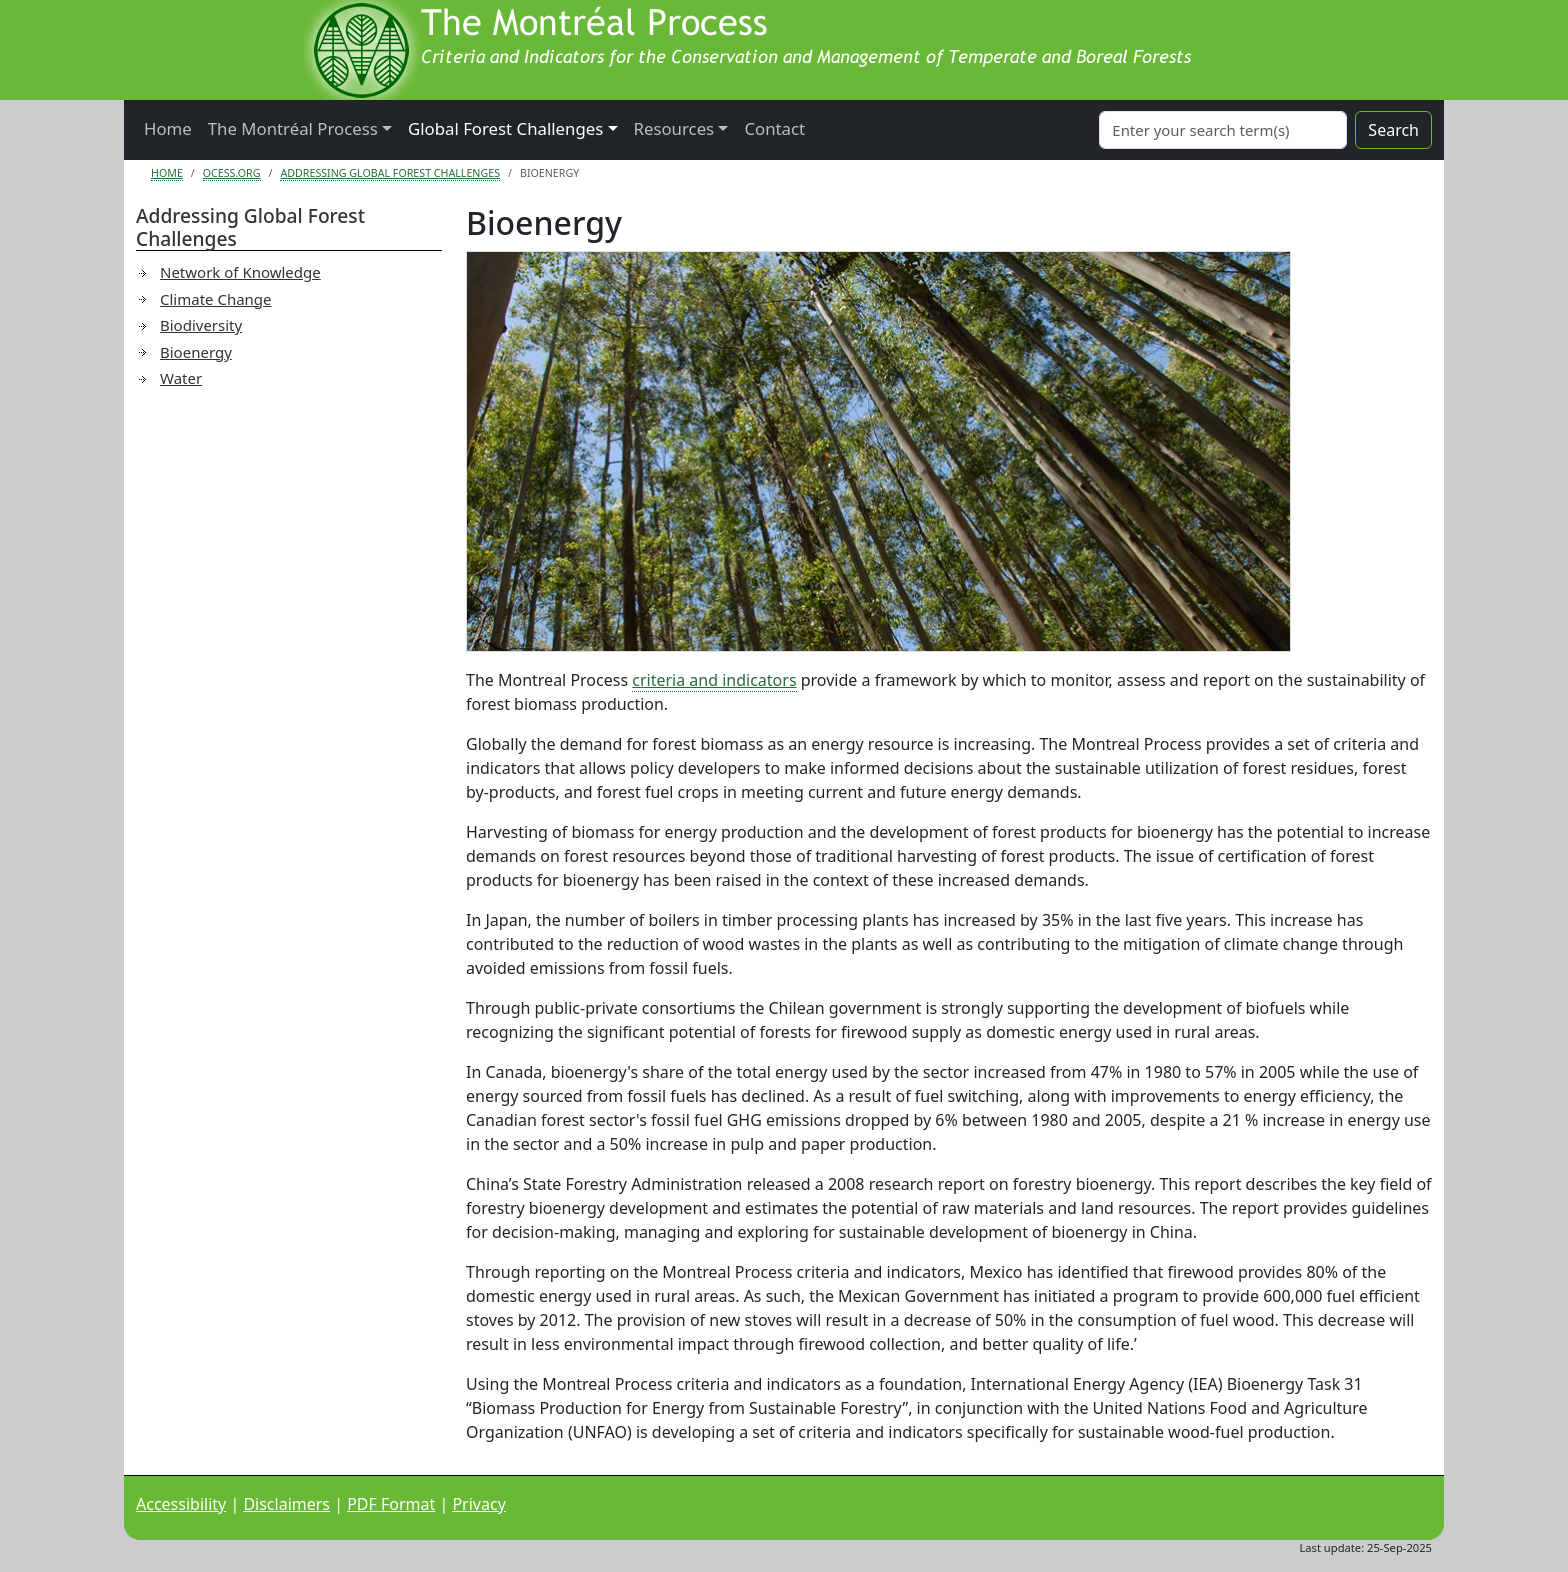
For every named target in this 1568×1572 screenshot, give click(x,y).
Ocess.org (232, 173)
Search (1393, 130)
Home (168, 128)
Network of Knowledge (240, 272)
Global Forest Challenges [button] (505, 128)
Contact (774, 128)
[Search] (1223, 130)
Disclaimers (286, 1504)
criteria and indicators (714, 680)
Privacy (478, 1504)
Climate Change (216, 299)
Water (181, 378)
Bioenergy (196, 352)
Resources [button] (674, 128)
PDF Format (391, 1504)
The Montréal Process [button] (293, 128)
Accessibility (181, 1504)
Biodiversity (201, 325)
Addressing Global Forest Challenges (390, 173)
